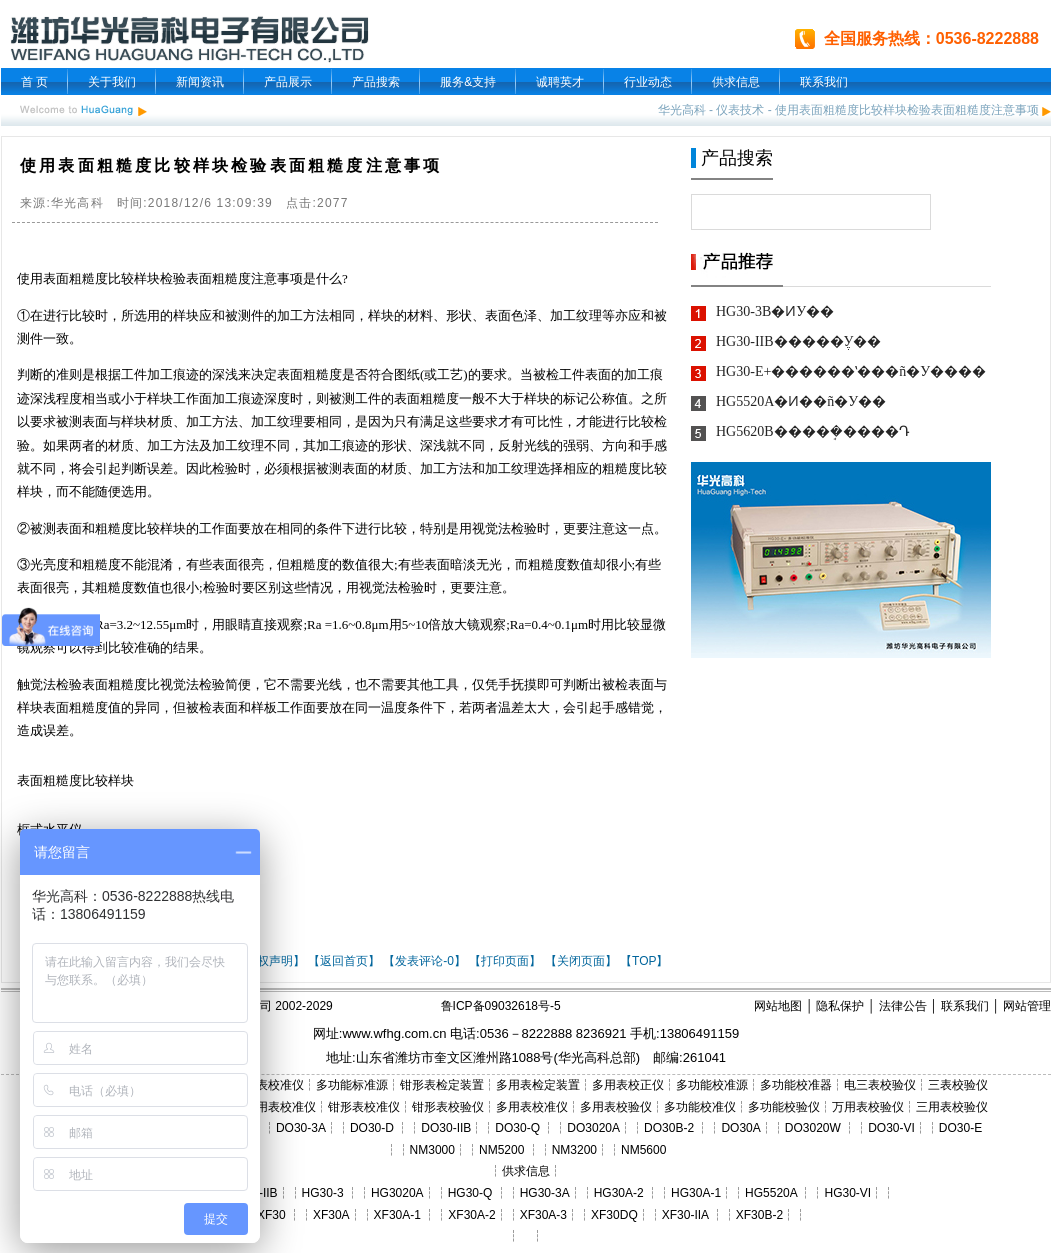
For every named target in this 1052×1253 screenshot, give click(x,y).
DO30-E (960, 1128)
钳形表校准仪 (364, 1107)
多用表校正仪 (628, 1085)
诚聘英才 (560, 82)
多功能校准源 (712, 1085)
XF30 (271, 1215)
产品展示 (288, 82)
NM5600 (643, 1150)
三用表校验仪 (952, 1107)
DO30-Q (517, 1128)
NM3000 (432, 1150)
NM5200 (501, 1150)
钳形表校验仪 (448, 1107)
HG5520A (771, 1193)
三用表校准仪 (280, 1107)
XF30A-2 (471, 1215)
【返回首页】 (344, 961)
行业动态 (648, 82)
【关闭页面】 (581, 961)
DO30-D (372, 1128)
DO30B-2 (669, 1128)
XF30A (331, 1215)
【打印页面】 (505, 961)
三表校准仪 (274, 1085)
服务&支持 (468, 82)
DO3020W (813, 1128)
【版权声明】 (269, 961)
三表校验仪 (958, 1085)
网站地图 (778, 1006)
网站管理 (1027, 1006)
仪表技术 (740, 110)
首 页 (34, 82)
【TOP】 (644, 961)
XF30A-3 (543, 1215)
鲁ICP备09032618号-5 (501, 1006)
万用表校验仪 (868, 1107)
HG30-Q (470, 1193)
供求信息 (736, 82)
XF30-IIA (685, 1215)
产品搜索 (376, 82)
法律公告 (903, 1006)
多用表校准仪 (532, 1107)
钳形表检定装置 (442, 1085)
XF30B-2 (759, 1215)
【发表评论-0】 (424, 961)
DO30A (740, 1128)
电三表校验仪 (880, 1085)
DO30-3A (301, 1128)
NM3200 (574, 1150)
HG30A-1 (696, 1193)
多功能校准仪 (700, 1107)
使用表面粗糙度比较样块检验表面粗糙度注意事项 (907, 110)
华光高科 (682, 110)
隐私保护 (840, 1006)
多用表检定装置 (538, 1085)
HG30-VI (847, 1193)
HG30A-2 (619, 1193)
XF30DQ (614, 1215)
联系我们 (824, 82)
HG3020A (397, 1193)
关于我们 (112, 82)
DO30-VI (891, 1128)
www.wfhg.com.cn (394, 1033)
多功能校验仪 (784, 1107)
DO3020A (593, 1128)
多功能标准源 (352, 1085)
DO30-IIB (446, 1128)
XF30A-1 (397, 1215)
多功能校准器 (796, 1085)
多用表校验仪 (616, 1107)
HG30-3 (323, 1193)
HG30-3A (545, 1193)
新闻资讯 (200, 82)
